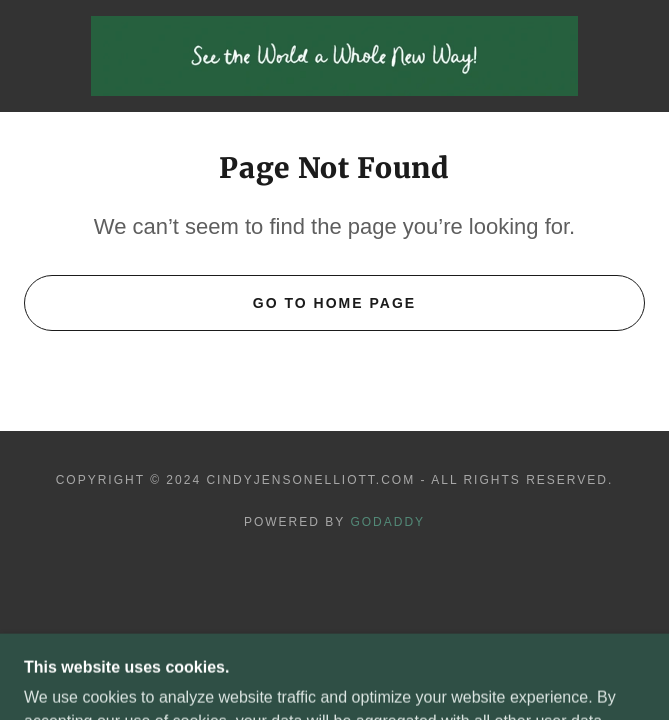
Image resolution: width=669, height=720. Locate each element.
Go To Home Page (334, 303)
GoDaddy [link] (387, 522)
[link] (335, 56)
